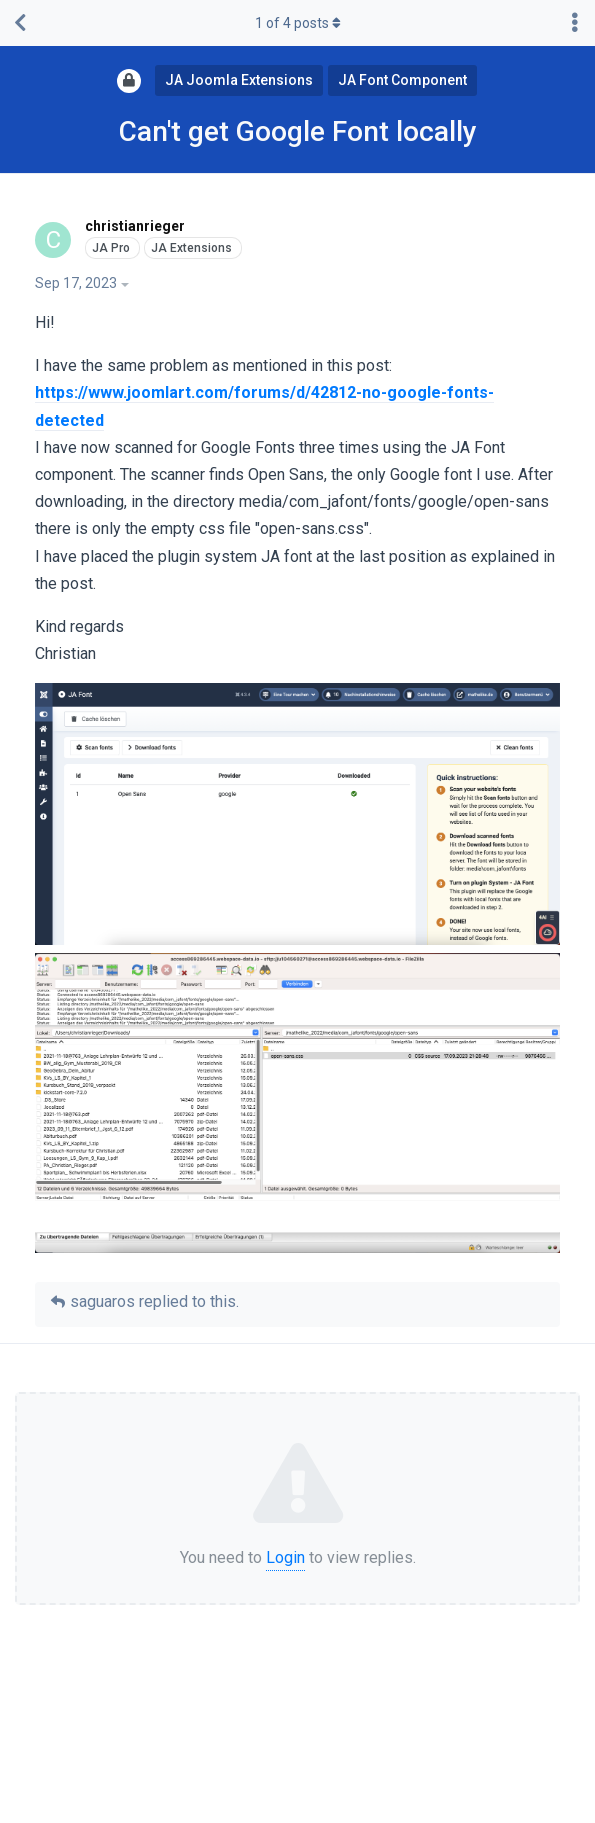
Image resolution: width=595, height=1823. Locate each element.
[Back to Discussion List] (20, 23)
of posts (298, 23)
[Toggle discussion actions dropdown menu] (575, 23)
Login (285, 1557)
